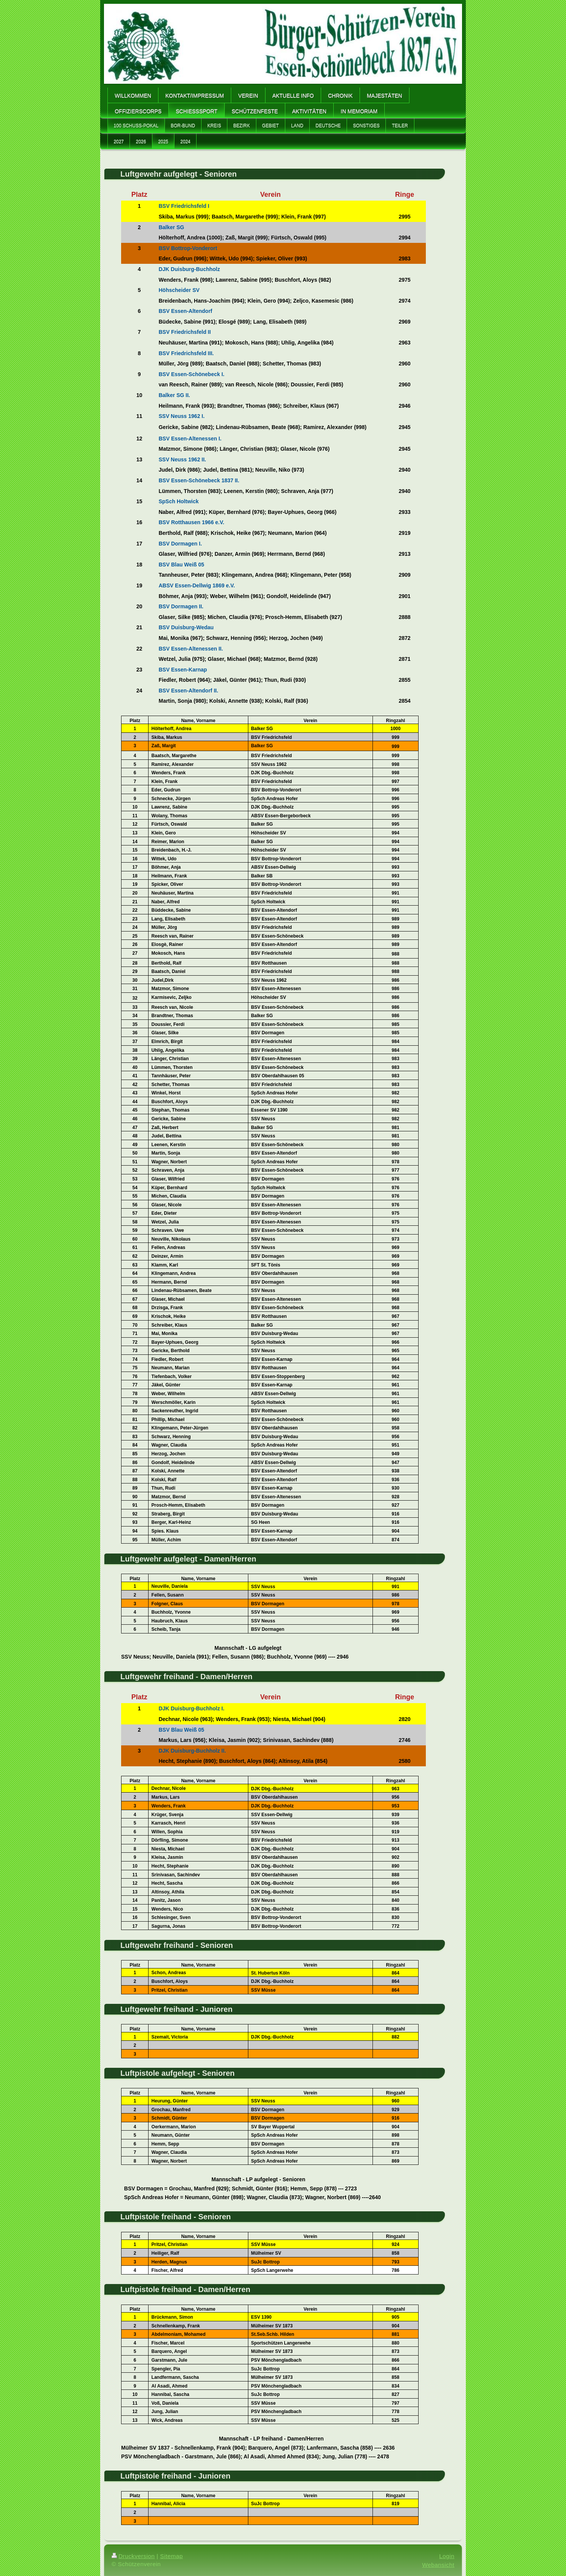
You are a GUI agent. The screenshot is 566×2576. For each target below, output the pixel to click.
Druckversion (133, 2556)
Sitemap (171, 2556)
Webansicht (438, 2565)
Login (446, 2556)
